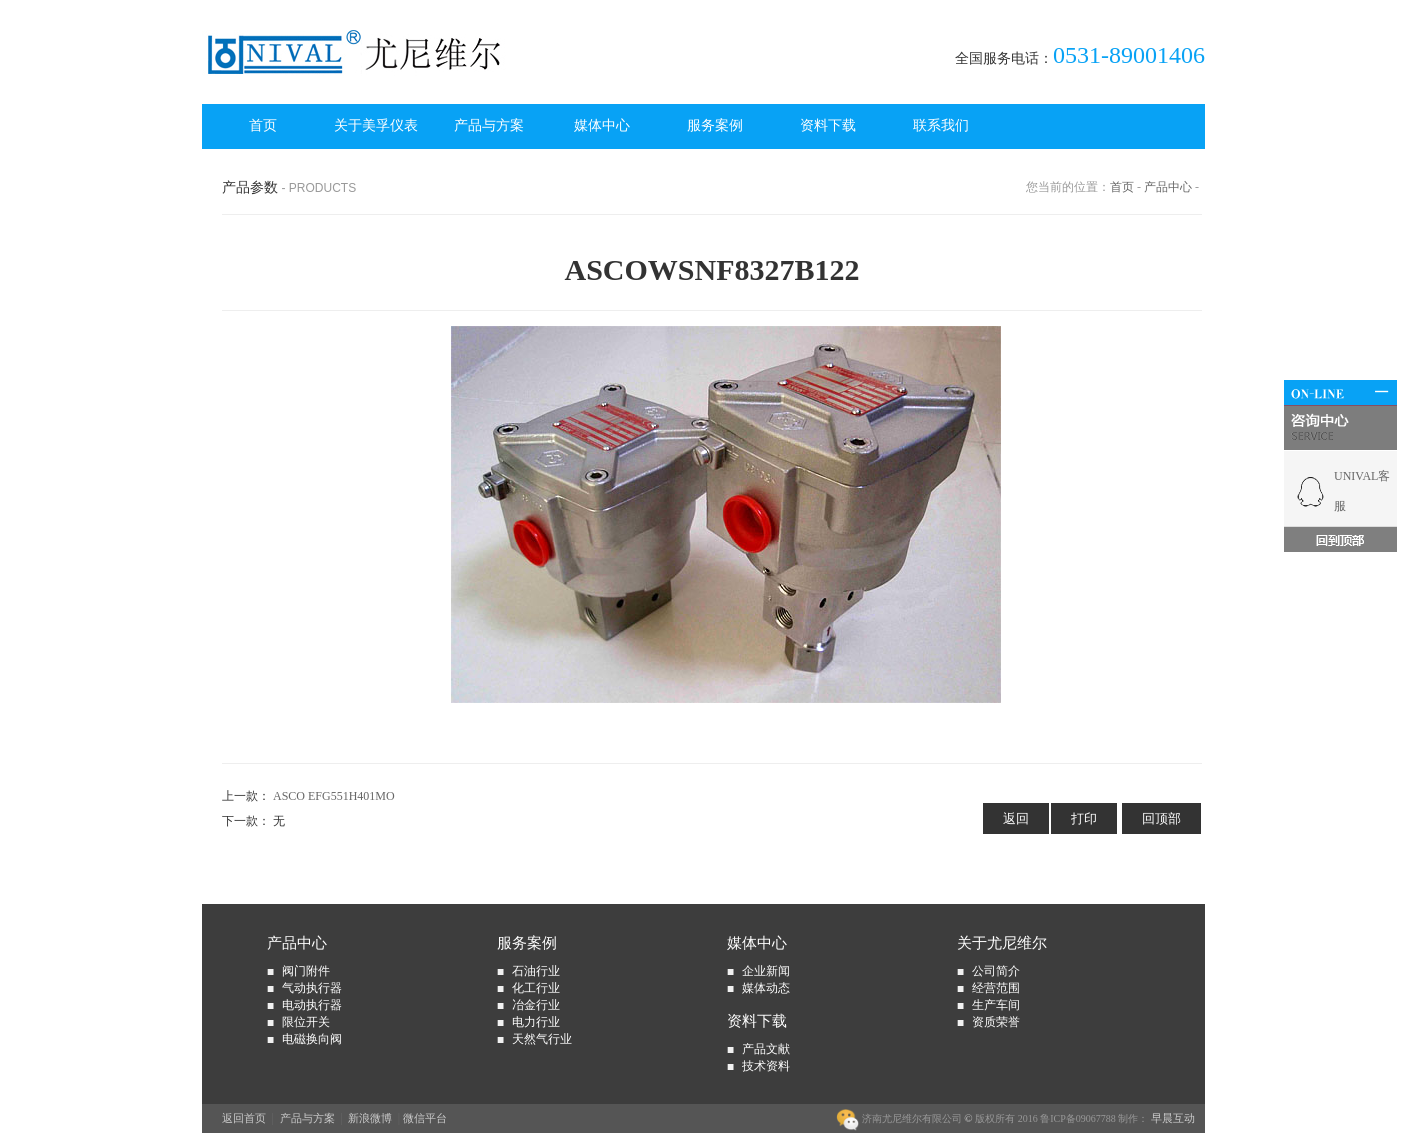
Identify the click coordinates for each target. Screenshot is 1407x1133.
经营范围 (996, 988)
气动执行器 (312, 988)
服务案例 (715, 125)
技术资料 (766, 1066)
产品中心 (1168, 187)
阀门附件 (306, 971)
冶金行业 (536, 1005)
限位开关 (306, 1022)
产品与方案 (489, 125)
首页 (263, 125)
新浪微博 (370, 1118)
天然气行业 (542, 1039)
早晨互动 (1171, 1118)
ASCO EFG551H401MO (334, 796)
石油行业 (536, 971)
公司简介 (996, 971)
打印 (1084, 818)
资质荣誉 (996, 1022)
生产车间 (996, 1005)
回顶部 (1161, 818)
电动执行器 (312, 1005)
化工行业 (536, 988)
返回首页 (244, 1118)
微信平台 (425, 1118)
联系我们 (941, 125)
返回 (1016, 818)
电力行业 (536, 1022)
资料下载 (828, 125)
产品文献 (766, 1049)
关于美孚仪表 (376, 125)
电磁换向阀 (312, 1039)
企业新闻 (766, 971)
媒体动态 (766, 988)
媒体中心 (602, 125)
